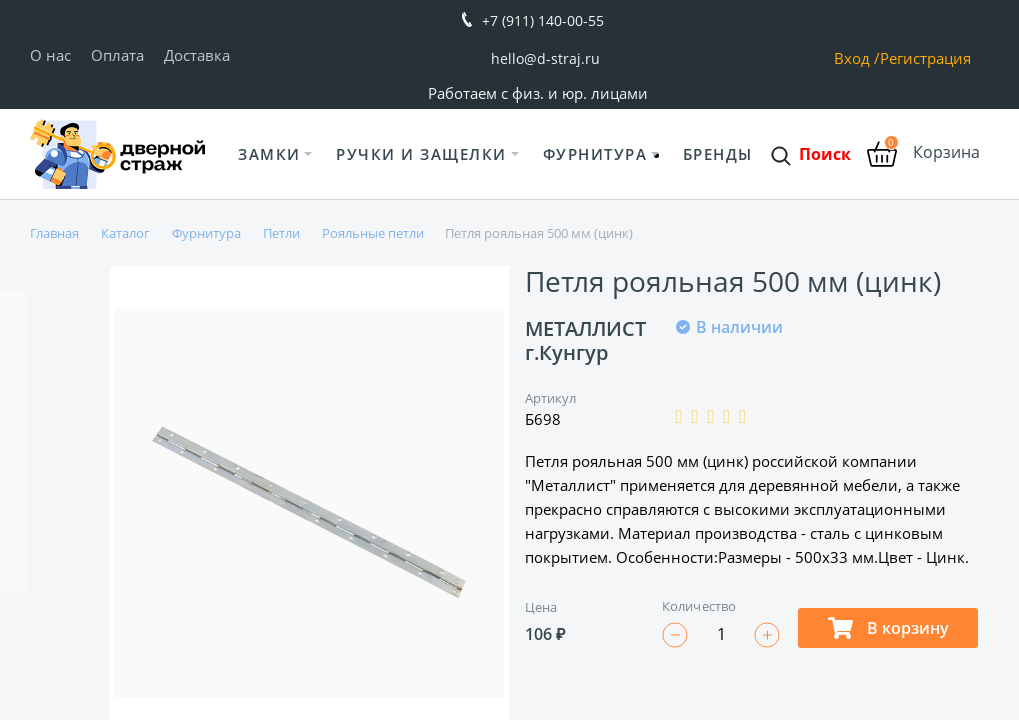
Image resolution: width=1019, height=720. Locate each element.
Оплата (117, 55)
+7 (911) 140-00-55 (543, 20)
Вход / (857, 58)
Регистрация (925, 58)
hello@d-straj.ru (545, 58)
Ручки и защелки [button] (421, 154)
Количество (699, 606)
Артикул (551, 398)
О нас (50, 55)
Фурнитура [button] (595, 154)
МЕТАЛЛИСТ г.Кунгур (585, 340)
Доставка (197, 55)
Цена (541, 607)
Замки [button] (269, 154)
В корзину (888, 628)
